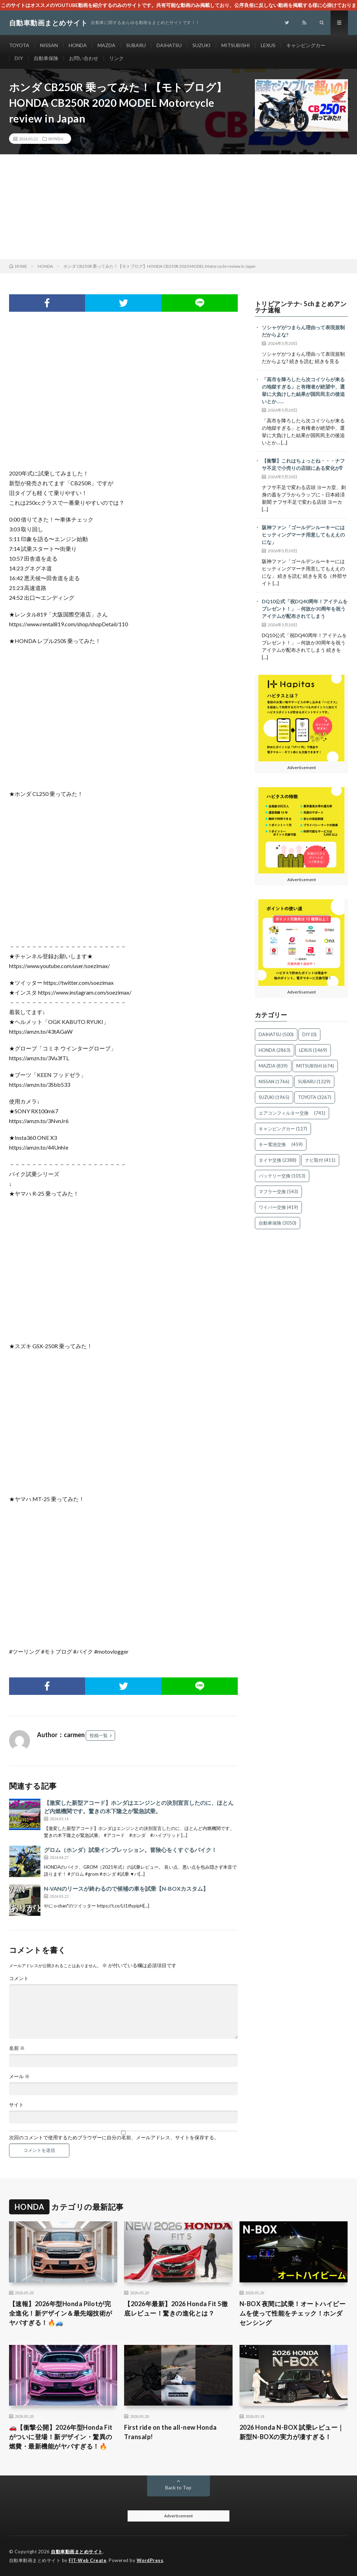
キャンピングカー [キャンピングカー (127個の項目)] (283, 1128)
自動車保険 (46, 58)
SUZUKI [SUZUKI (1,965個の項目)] (274, 1097)
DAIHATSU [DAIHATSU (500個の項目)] (276, 1034)
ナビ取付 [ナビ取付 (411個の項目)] (320, 1160)
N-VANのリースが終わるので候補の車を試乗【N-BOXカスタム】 (126, 1888)
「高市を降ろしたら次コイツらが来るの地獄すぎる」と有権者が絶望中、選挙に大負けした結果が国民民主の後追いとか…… (303, 390)
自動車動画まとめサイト (77, 2551)
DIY (19, 58)
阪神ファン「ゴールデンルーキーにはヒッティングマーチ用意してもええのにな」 (303, 534)
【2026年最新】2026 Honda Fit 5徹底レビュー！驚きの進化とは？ (176, 2308)
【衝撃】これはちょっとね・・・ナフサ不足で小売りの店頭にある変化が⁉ (304, 464)
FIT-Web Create (87, 2560)
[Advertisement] (178, 207)
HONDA (78, 45)
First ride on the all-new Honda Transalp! (170, 2432)
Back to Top (178, 2487)
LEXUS (268, 45)
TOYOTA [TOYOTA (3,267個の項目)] (314, 1097)
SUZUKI (201, 45)
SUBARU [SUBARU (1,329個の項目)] (314, 1081)
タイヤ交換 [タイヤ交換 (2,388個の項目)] (277, 1160)
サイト (16, 2104)
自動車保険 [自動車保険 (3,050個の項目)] (277, 1223)
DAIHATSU (169, 45)
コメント (19, 1978)
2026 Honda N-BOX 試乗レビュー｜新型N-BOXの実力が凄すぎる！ (292, 2432)
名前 (17, 2048)
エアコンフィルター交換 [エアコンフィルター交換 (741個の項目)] (292, 1113)
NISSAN (49, 45)
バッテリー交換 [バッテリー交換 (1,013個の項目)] (282, 1176)
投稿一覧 (99, 1735)
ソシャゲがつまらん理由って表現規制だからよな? (303, 331)
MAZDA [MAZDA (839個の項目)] (273, 1066)
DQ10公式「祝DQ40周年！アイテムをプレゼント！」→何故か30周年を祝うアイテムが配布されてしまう (305, 608)
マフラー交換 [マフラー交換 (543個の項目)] (278, 1191)
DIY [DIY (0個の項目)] (309, 1034)
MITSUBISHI (235, 45)
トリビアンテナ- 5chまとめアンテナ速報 (301, 307)
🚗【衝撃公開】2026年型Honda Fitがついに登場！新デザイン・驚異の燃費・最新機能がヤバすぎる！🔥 (61, 2436)
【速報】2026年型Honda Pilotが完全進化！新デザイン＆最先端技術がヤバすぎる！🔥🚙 (60, 2313)
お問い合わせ (83, 58)
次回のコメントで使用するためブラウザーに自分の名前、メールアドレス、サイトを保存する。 (114, 2137)
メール (19, 2076)
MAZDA (106, 45)
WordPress (150, 2560)
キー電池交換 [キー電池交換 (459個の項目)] (281, 1144)
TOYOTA (19, 45)
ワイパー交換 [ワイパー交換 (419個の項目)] (278, 1207)
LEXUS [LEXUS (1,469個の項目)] (313, 1050)
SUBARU (136, 45)
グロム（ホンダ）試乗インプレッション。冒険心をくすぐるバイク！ (130, 1849)
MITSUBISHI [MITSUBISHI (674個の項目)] (315, 1066)
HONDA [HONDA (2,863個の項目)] (274, 1050)
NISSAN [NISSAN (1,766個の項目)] (274, 1081)
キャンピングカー (305, 45)
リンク (116, 58)
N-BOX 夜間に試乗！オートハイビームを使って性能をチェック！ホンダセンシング (293, 2313)
